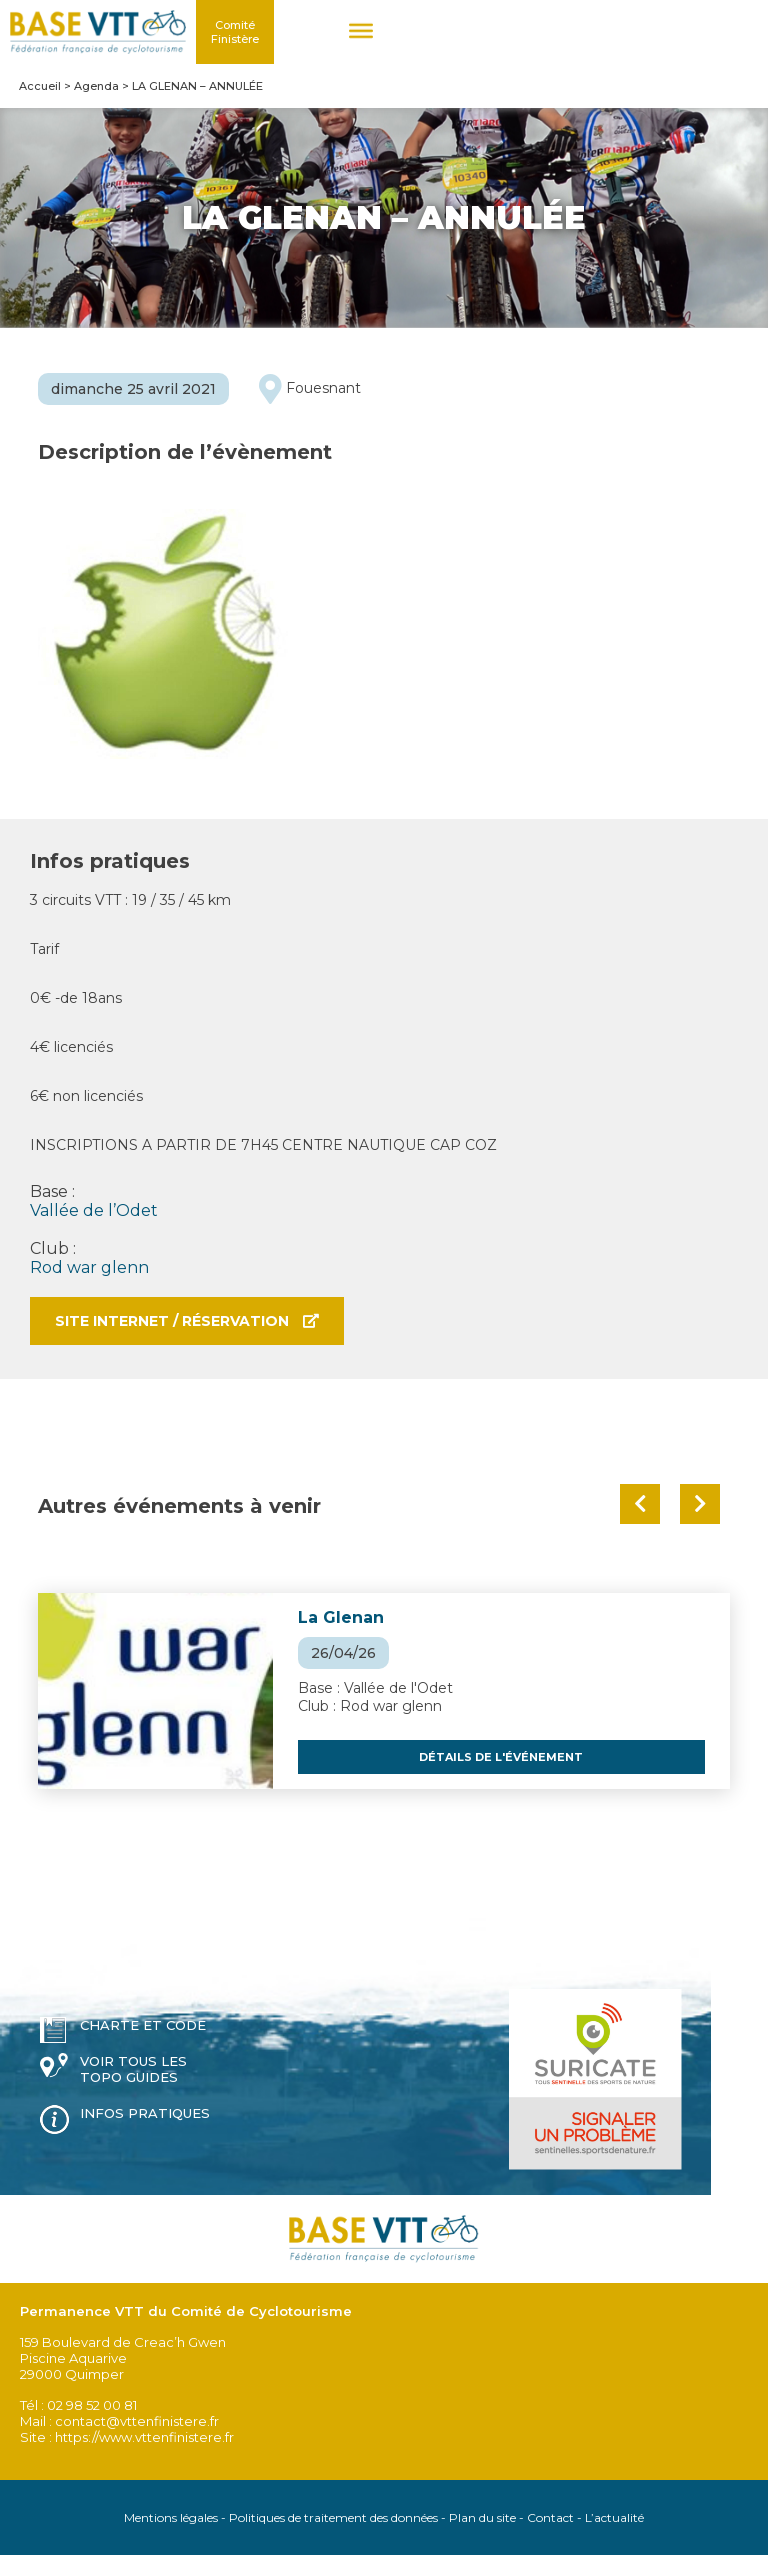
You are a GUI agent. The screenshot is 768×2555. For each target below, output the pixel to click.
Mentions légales (171, 2517)
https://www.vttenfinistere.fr (144, 2437)
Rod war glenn (89, 1267)
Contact (550, 2517)
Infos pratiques (145, 2113)
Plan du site (482, 2517)
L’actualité (614, 2517)
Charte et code (143, 2025)
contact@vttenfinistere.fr (137, 2421)
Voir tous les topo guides (133, 2069)
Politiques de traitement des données (333, 2517)
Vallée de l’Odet (94, 1210)
